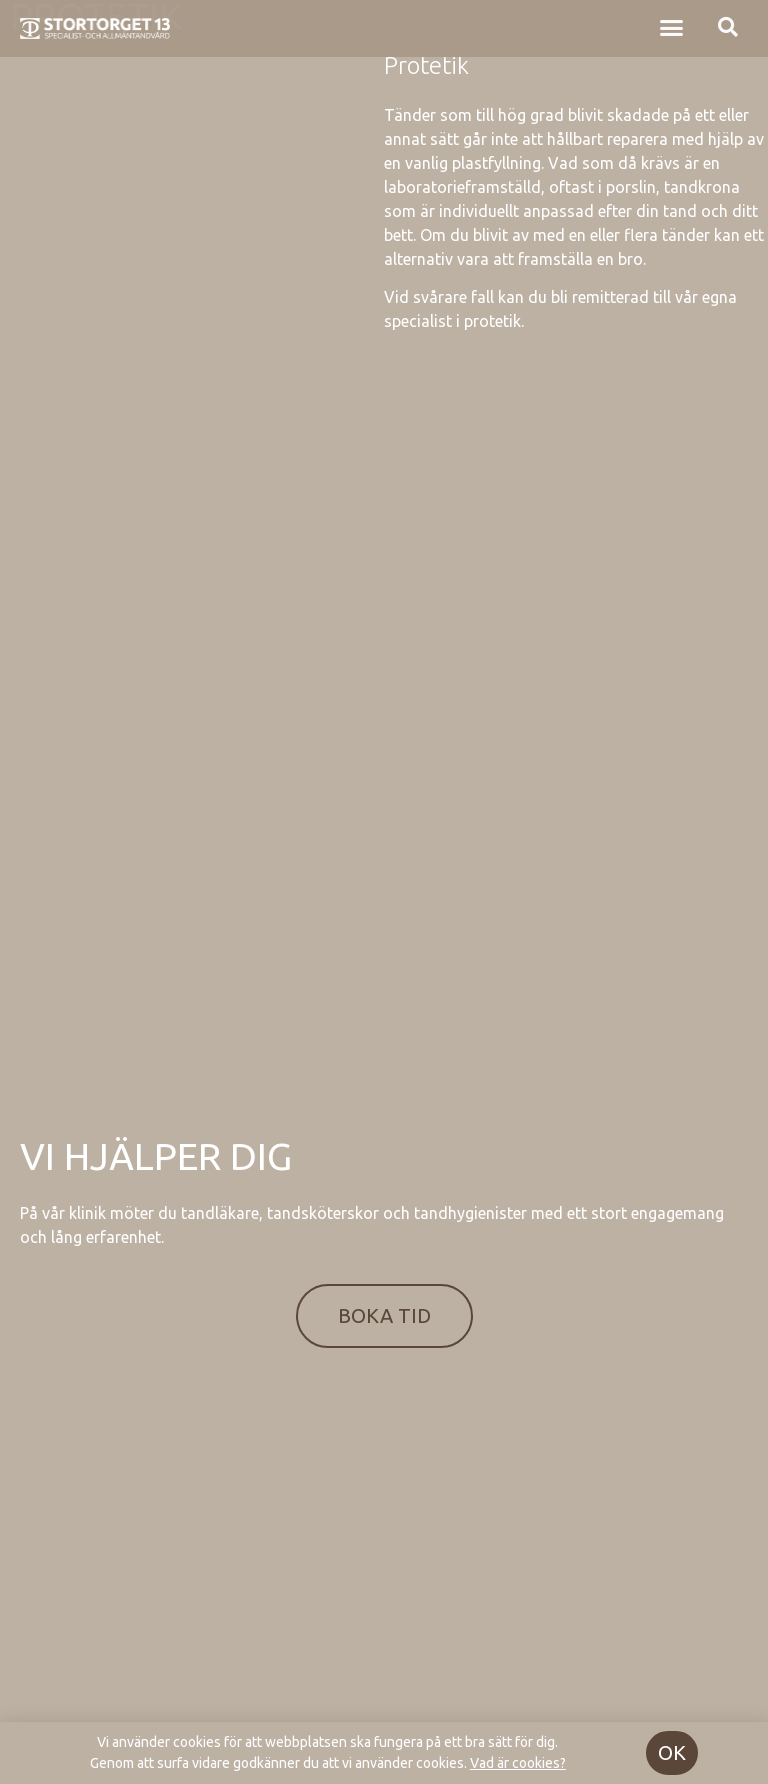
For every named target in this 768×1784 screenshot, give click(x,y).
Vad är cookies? (518, 1763)
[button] (671, 22)
